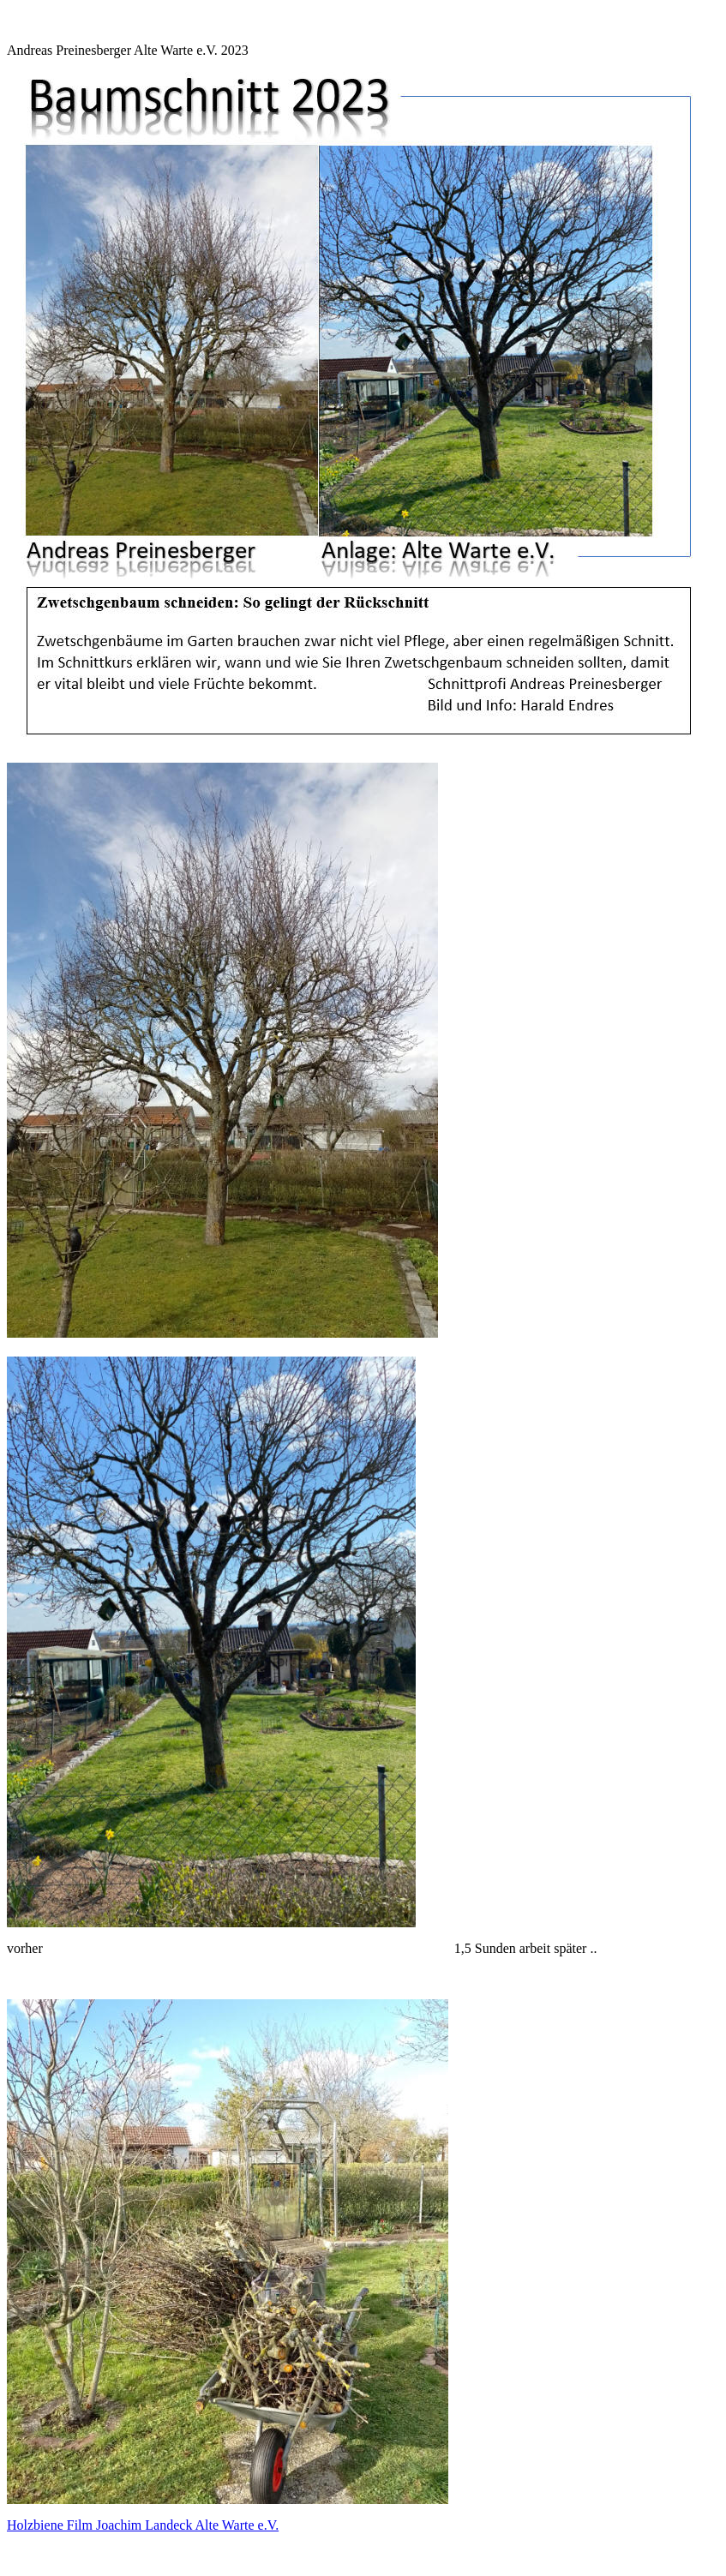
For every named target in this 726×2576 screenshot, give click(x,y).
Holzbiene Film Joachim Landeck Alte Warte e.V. (143, 2525)
